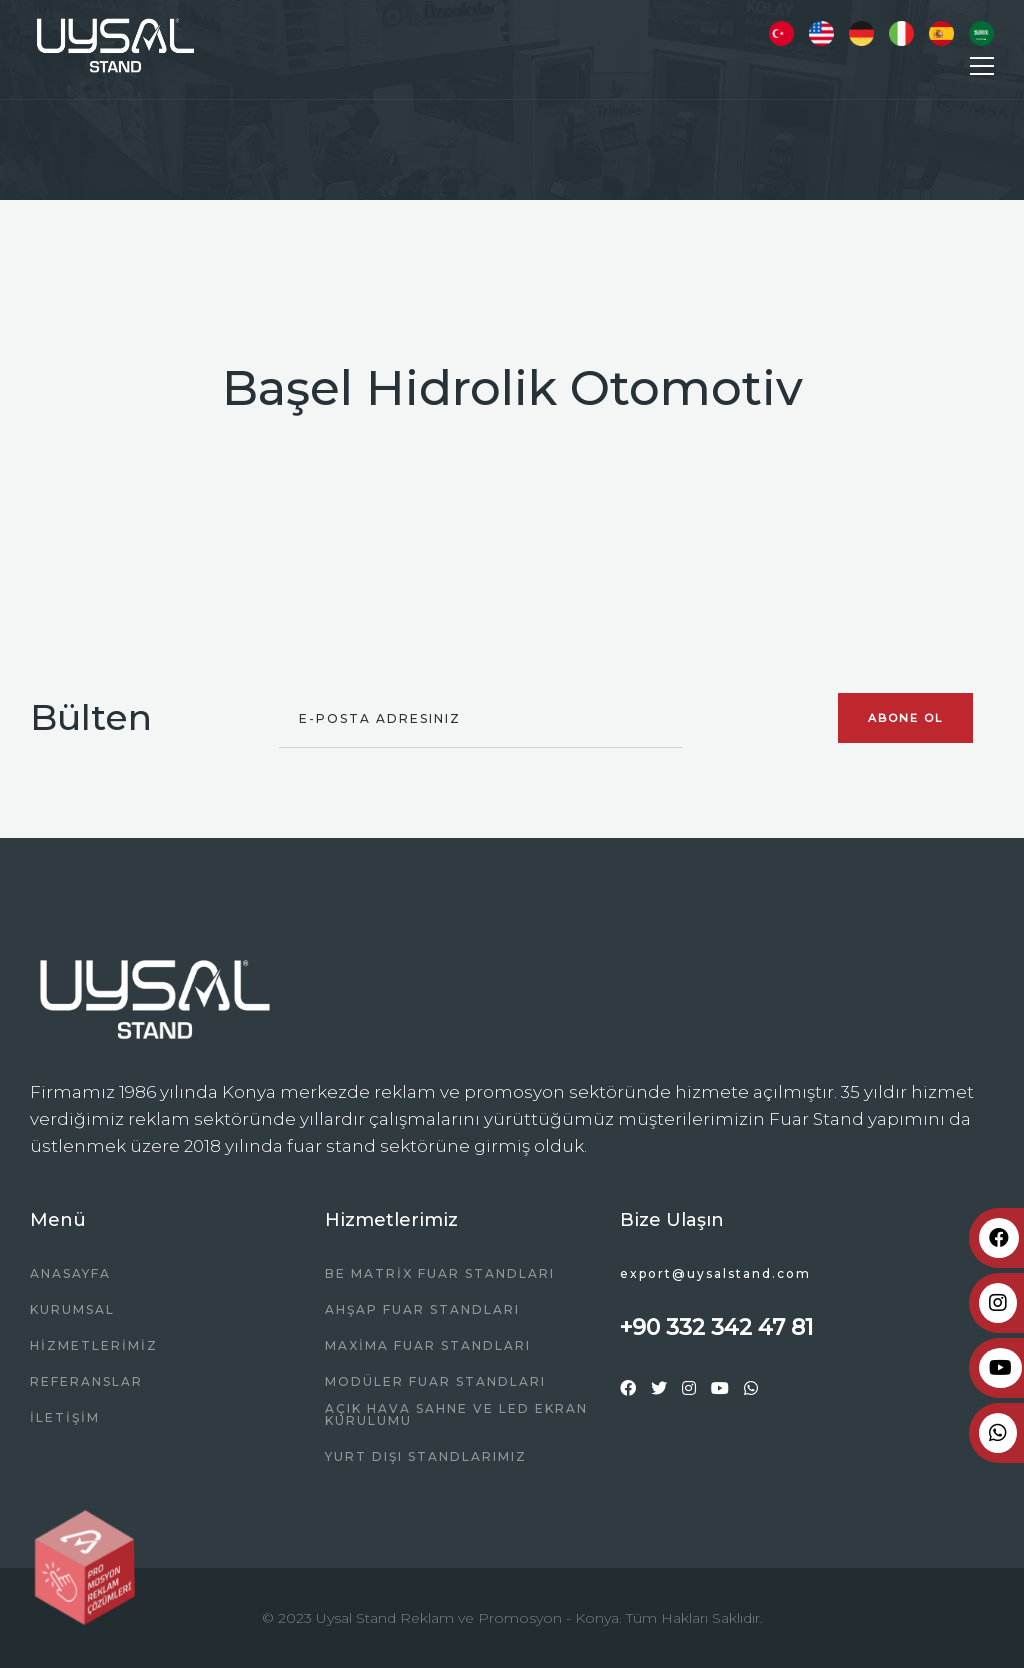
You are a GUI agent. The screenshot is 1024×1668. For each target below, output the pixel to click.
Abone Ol (905, 718)
